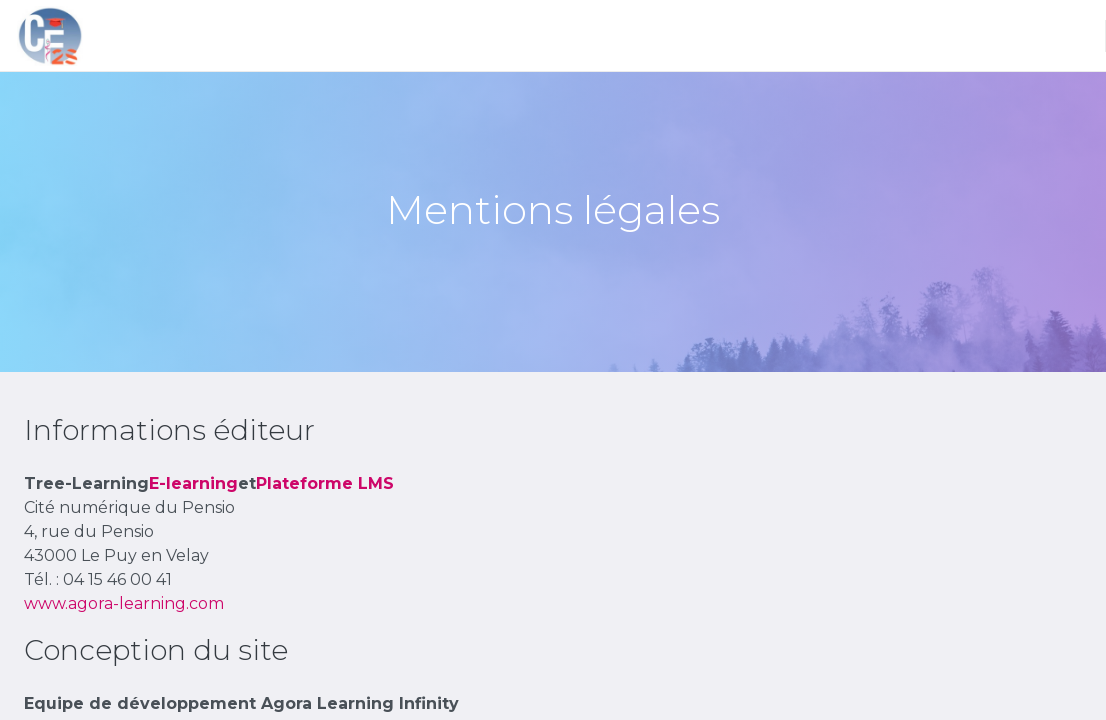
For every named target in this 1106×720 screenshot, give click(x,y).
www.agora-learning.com (124, 603)
